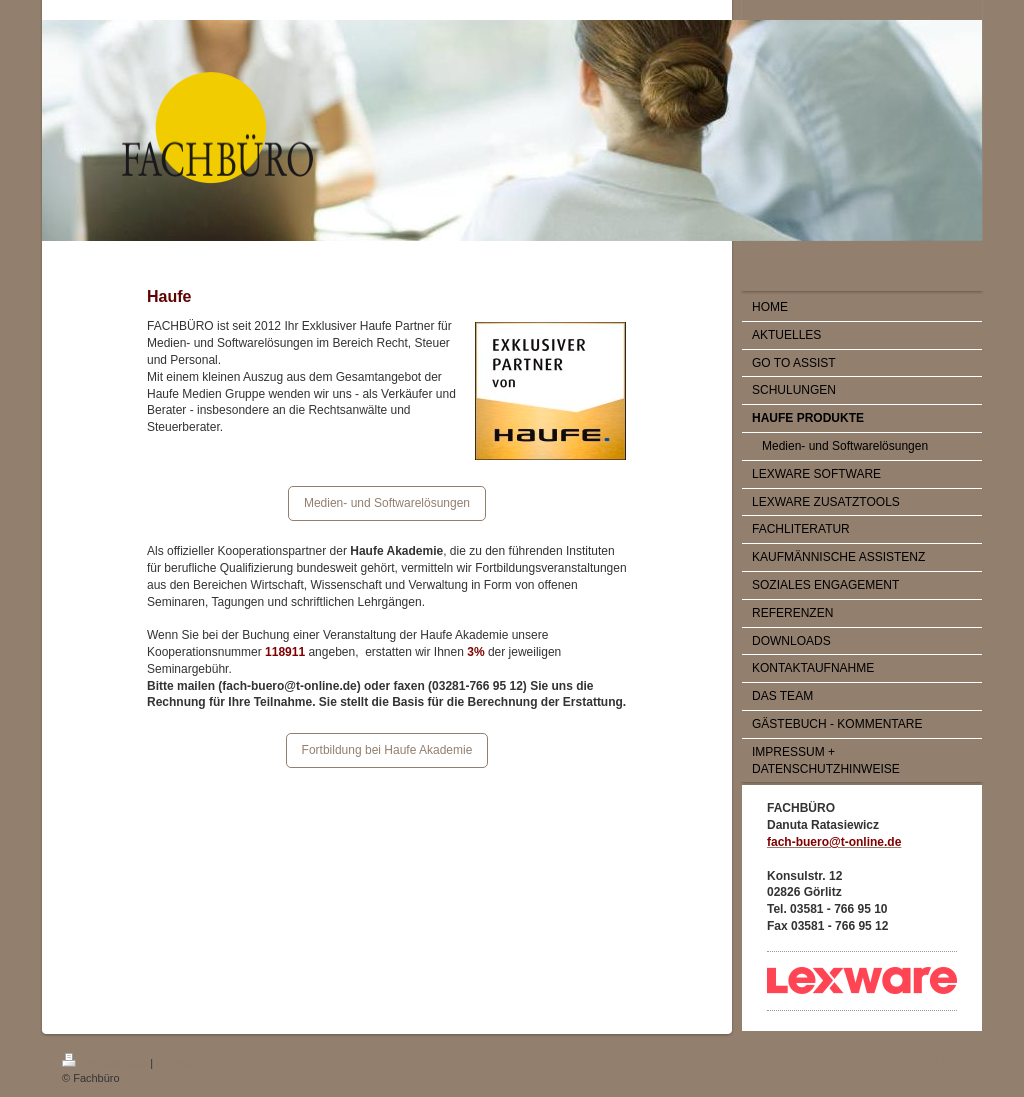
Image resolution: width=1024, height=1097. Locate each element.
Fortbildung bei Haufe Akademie (387, 750)
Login (948, 1060)
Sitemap (176, 1063)
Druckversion (106, 1063)
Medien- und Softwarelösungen (387, 503)
